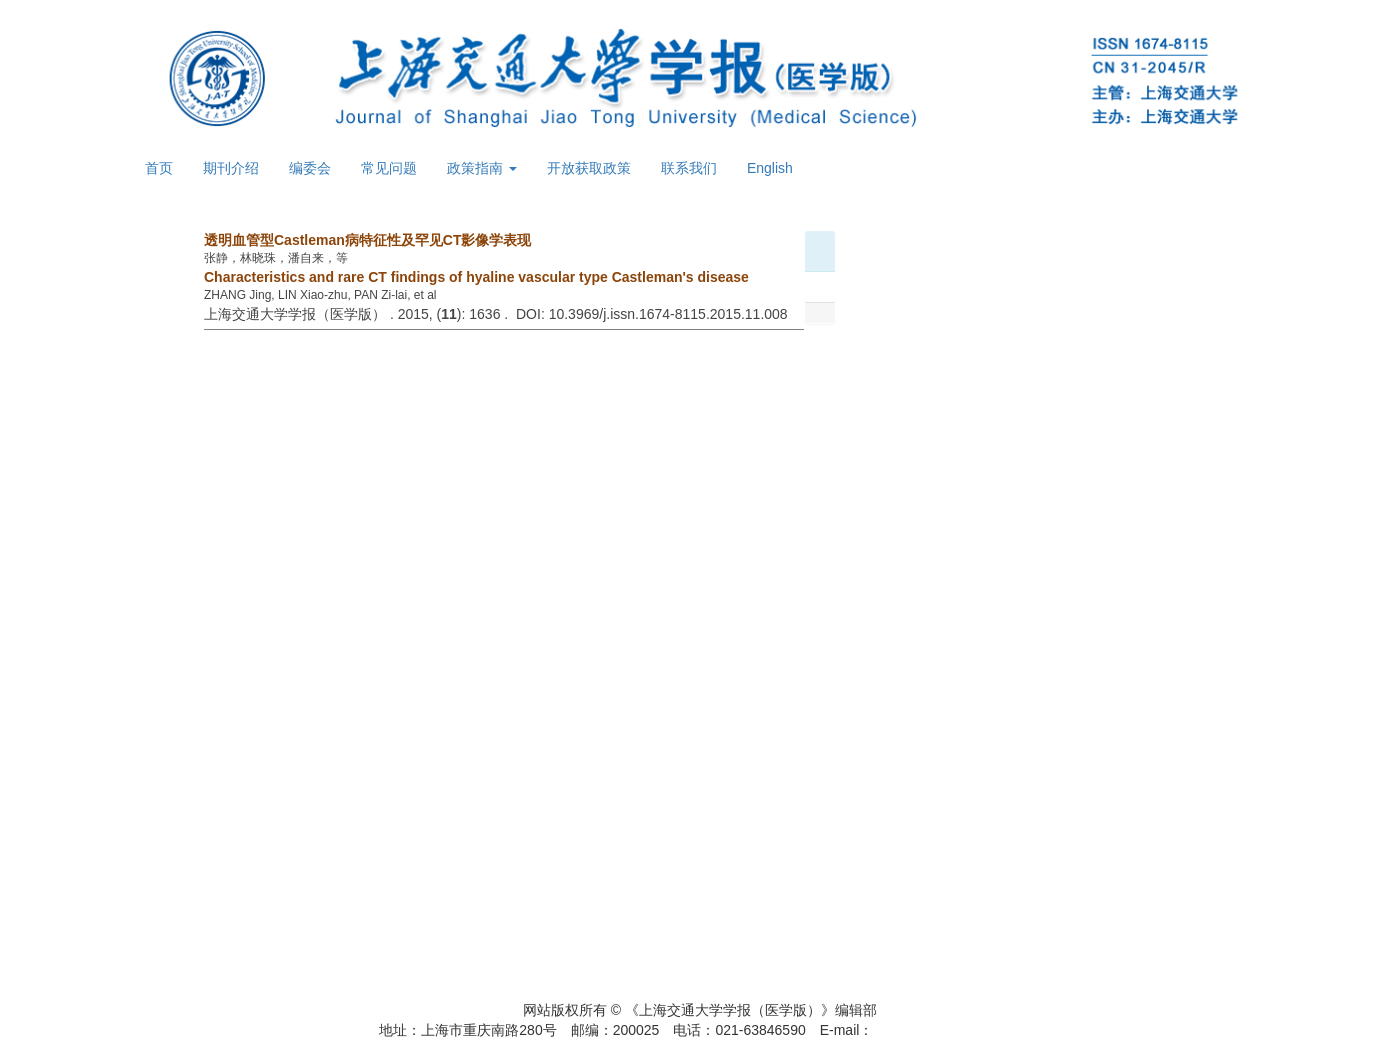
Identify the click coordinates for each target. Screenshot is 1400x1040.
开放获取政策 (589, 168)
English (770, 168)
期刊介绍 (231, 168)
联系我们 (689, 168)
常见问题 (389, 168)
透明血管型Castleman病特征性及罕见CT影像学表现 (367, 240)
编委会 (310, 168)
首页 (159, 168)
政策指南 (482, 168)
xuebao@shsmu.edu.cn (946, 1030)
